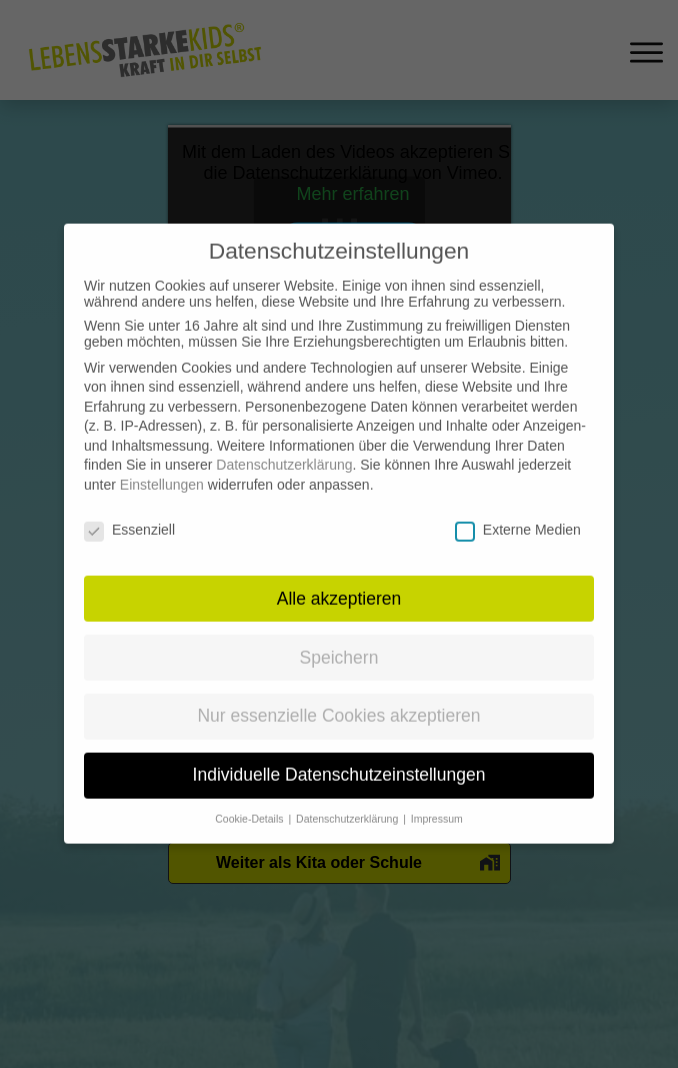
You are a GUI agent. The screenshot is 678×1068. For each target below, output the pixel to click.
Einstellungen (162, 470)
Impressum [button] (437, 804)
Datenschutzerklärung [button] (348, 804)
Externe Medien (518, 515)
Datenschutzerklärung (284, 450)
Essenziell (129, 515)
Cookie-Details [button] (250, 804)
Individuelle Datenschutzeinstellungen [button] (339, 760)
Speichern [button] (339, 642)
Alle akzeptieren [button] (339, 583)
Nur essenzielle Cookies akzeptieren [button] (338, 701)
